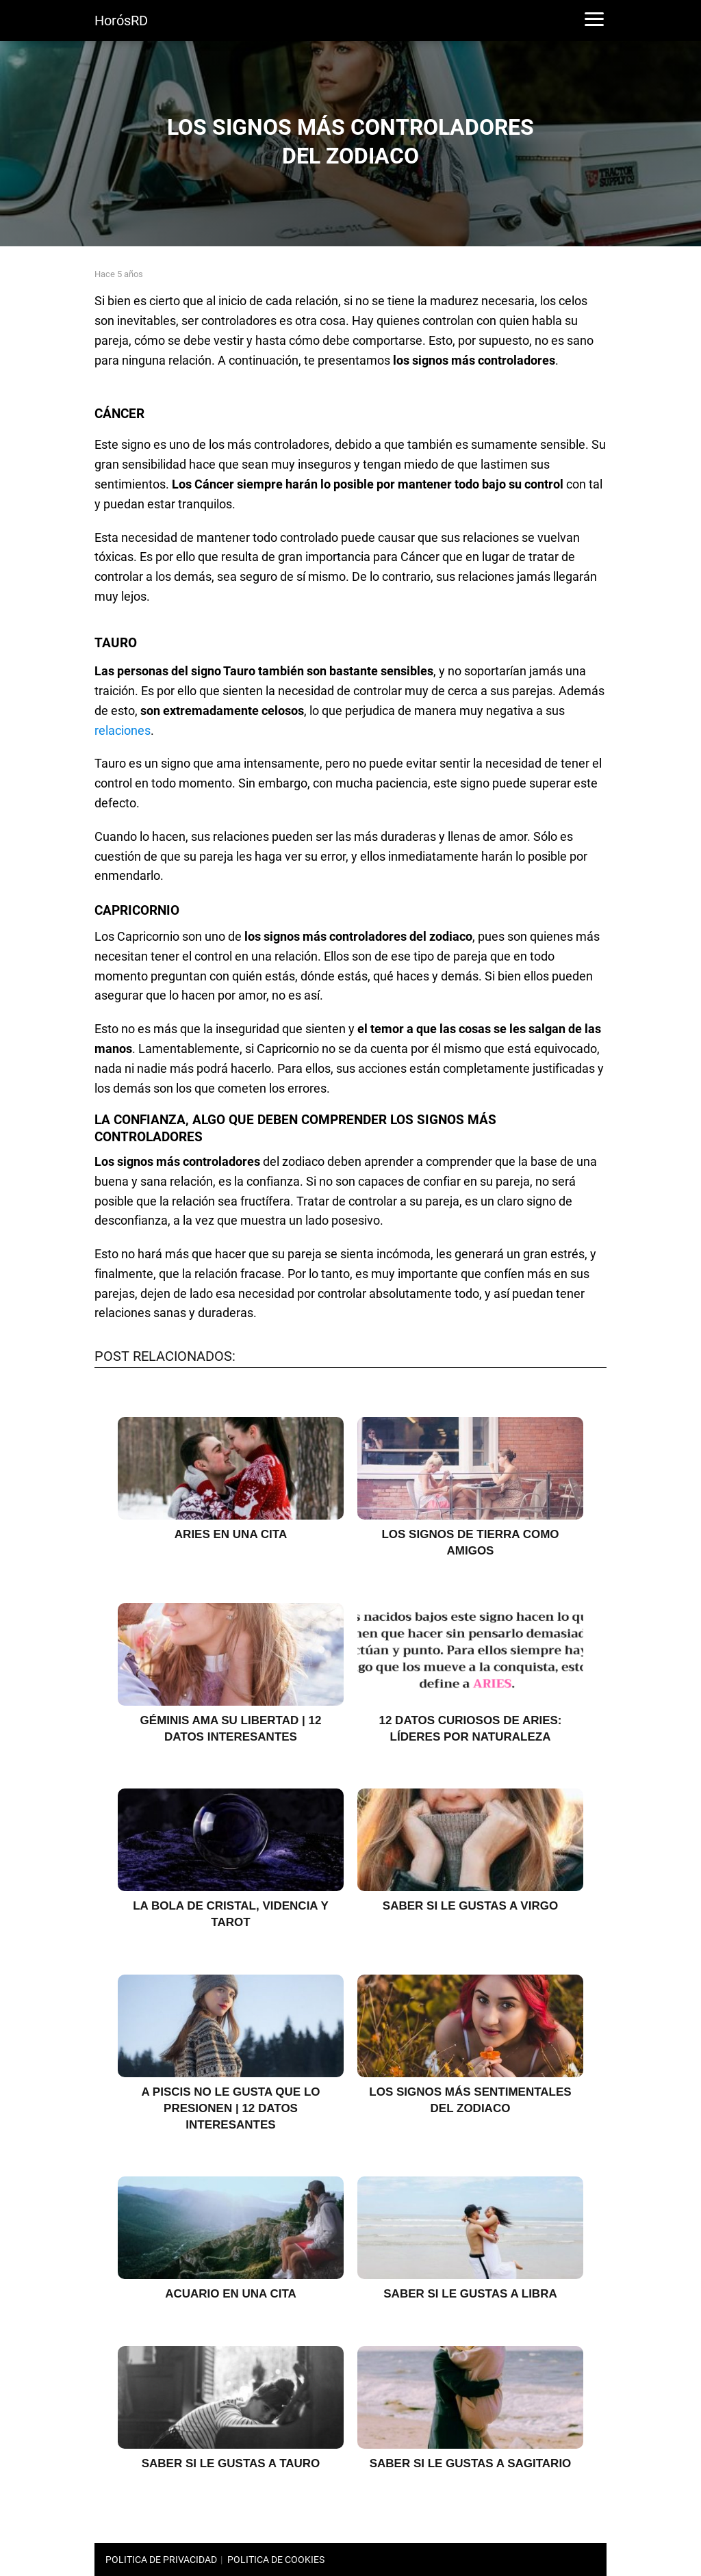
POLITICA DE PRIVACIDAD (161, 2559)
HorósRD (121, 20)
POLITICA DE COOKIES (275, 2559)
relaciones (122, 730)
